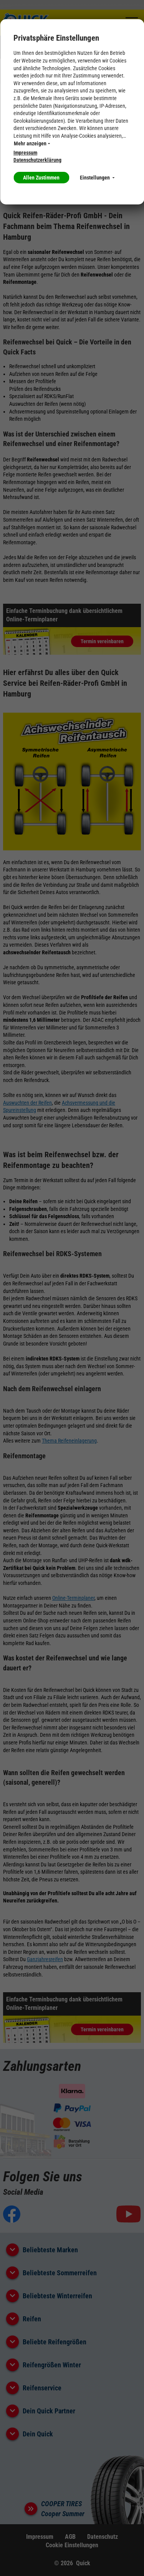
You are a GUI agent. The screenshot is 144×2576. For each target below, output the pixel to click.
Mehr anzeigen (32, 143)
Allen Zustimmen (41, 178)
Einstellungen (97, 178)
